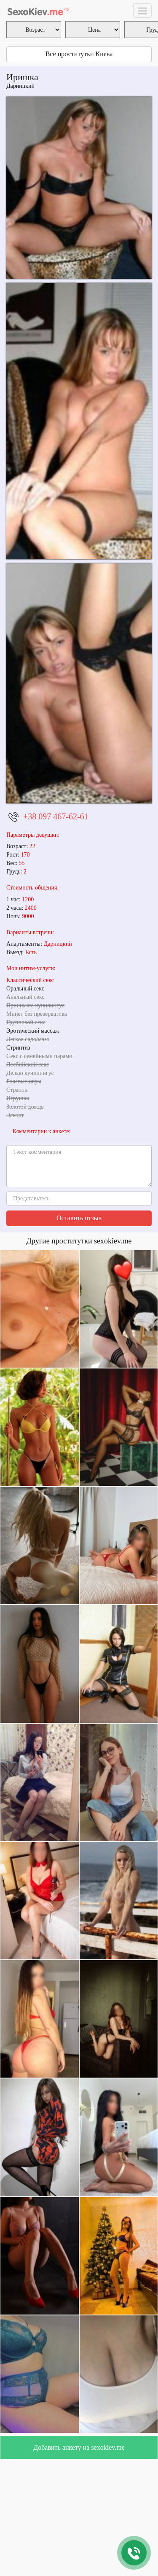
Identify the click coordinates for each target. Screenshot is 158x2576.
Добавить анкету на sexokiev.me (79, 2447)
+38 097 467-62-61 (55, 816)
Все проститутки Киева (79, 53)
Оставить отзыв (79, 1217)
